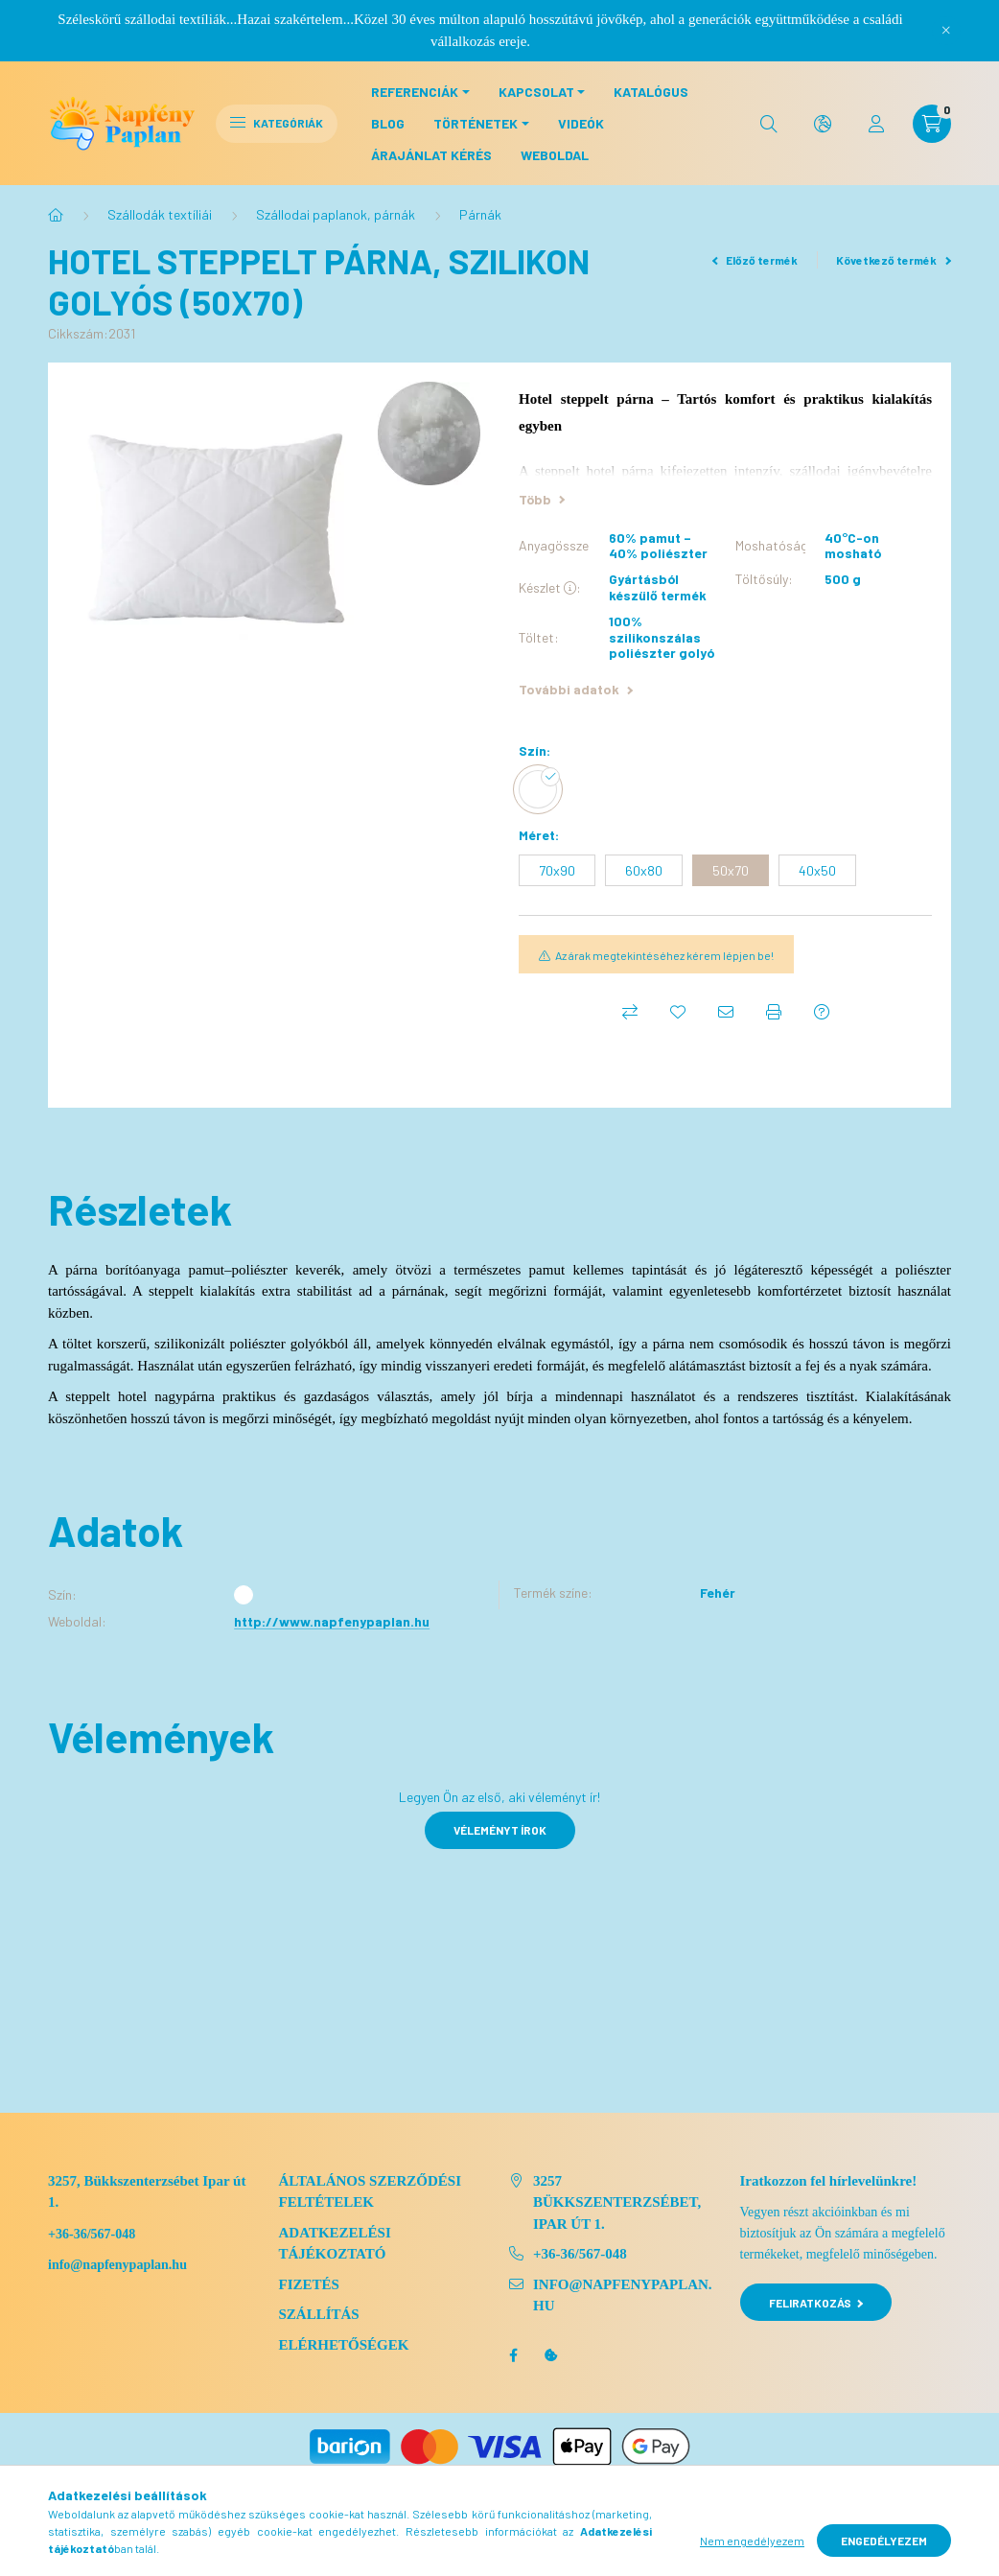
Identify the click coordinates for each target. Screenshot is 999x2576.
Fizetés (309, 2284)
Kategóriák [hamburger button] (276, 122)
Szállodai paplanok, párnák (335, 214)
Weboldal (555, 155)
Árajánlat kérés (431, 155)
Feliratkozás (816, 2302)
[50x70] (730, 870)
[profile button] (876, 124)
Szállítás (319, 2314)
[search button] (769, 124)
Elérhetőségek (344, 2345)
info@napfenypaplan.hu (622, 2295)
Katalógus (651, 91)
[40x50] (817, 870)
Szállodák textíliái (159, 214)
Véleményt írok (499, 1830)
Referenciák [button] (414, 91)
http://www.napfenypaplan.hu (332, 1621)
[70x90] (557, 870)
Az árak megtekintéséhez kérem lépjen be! (664, 955)
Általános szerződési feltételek (370, 2192)
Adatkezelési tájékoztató (335, 2243)
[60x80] (644, 870)
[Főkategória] (55, 214)
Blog (388, 123)
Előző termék (755, 260)
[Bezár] (946, 30)
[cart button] (932, 124)
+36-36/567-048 (91, 2234)
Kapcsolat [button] (536, 91)
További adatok (576, 689)
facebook (513, 2355)
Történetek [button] (475, 123)
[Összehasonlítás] (630, 1012)
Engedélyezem (884, 2540)
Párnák (480, 214)
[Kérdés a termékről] (821, 1012)
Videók (581, 123)
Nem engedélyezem (752, 2540)
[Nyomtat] (774, 1012)
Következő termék (893, 260)
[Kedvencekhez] (678, 1012)
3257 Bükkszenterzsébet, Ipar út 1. (617, 2202)
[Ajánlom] (726, 1012)
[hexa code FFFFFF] (543, 789)
